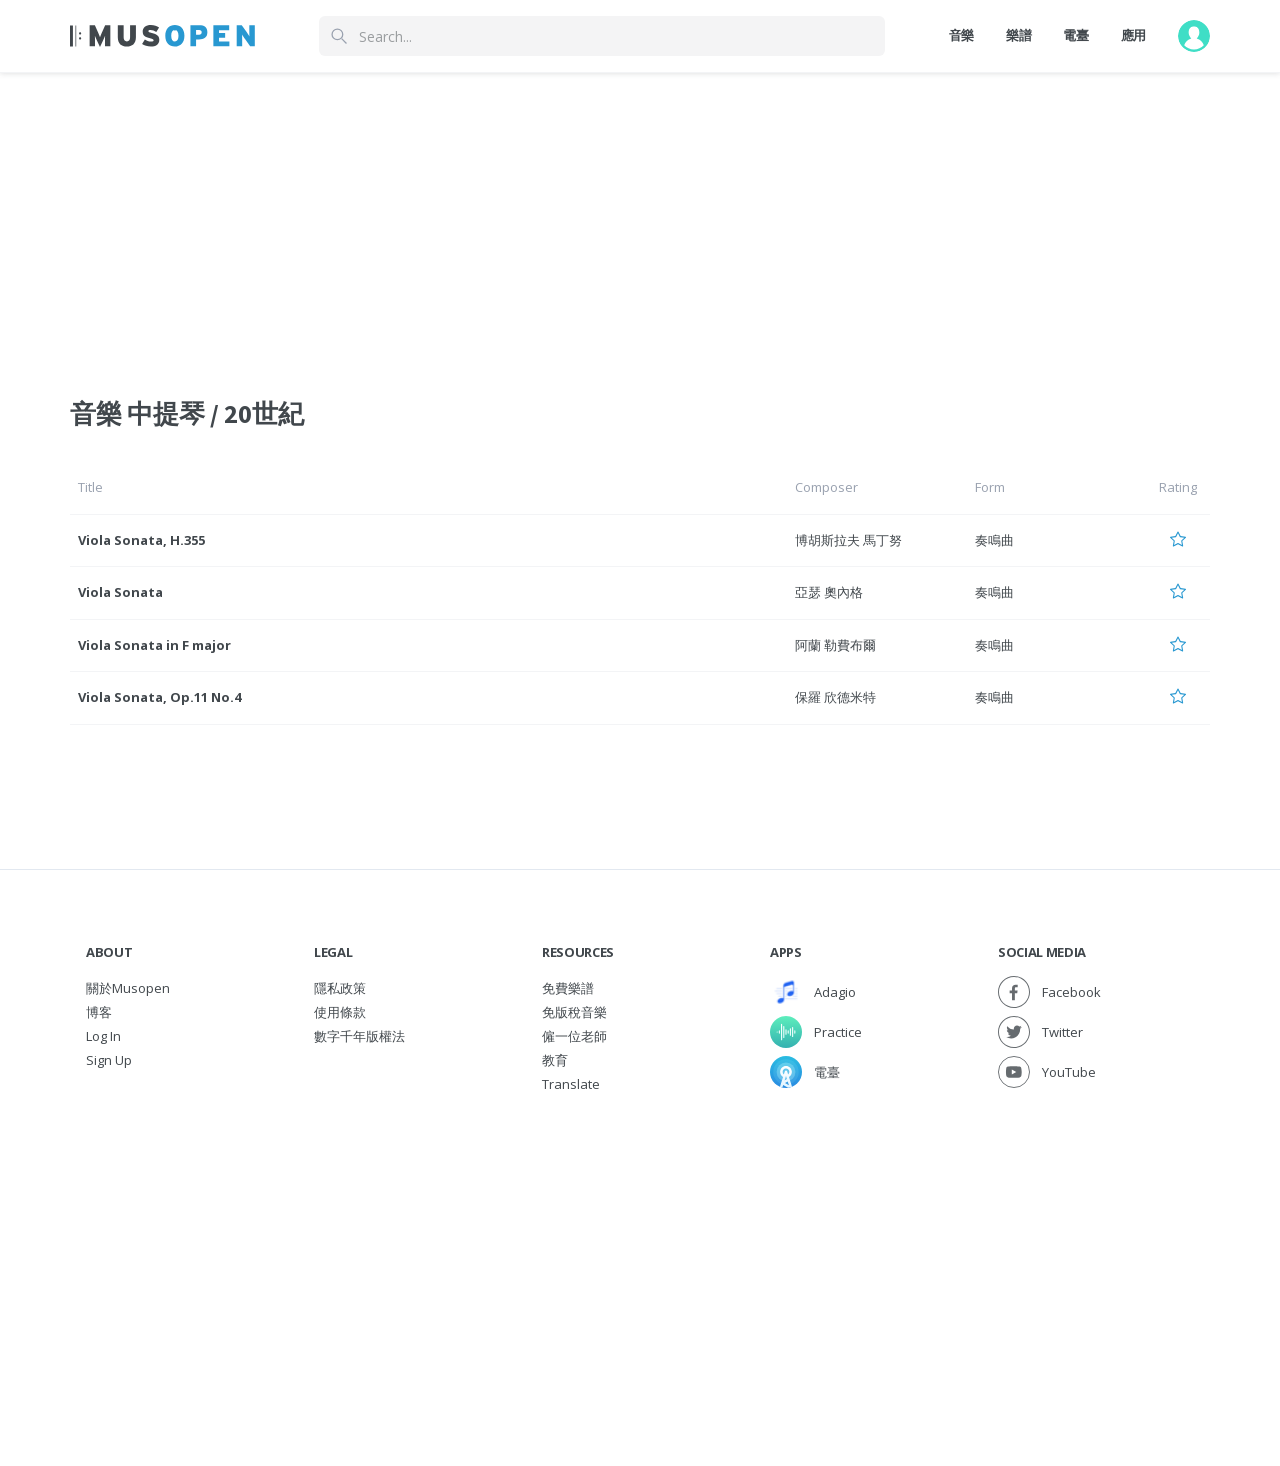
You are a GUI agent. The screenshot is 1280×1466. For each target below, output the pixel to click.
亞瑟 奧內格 (829, 592)
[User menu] (1194, 36)
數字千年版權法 (359, 1036)
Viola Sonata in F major (154, 645)
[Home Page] (162, 36)
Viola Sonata (120, 592)
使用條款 (340, 1012)
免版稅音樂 (574, 1012)
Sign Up (109, 1060)
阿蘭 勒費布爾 (835, 645)
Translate (571, 1084)
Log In (103, 1036)
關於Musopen (128, 988)
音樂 (961, 35)
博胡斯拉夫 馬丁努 (848, 540)
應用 (1133, 35)
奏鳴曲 (994, 540)
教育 (555, 1060)
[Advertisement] (640, 1246)
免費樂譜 (568, 988)
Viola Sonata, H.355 (141, 540)
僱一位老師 (574, 1036)
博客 (99, 1012)
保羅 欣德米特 (835, 697)
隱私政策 (340, 988)
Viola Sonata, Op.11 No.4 (159, 697)
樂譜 (1018, 35)
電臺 (1075, 35)
